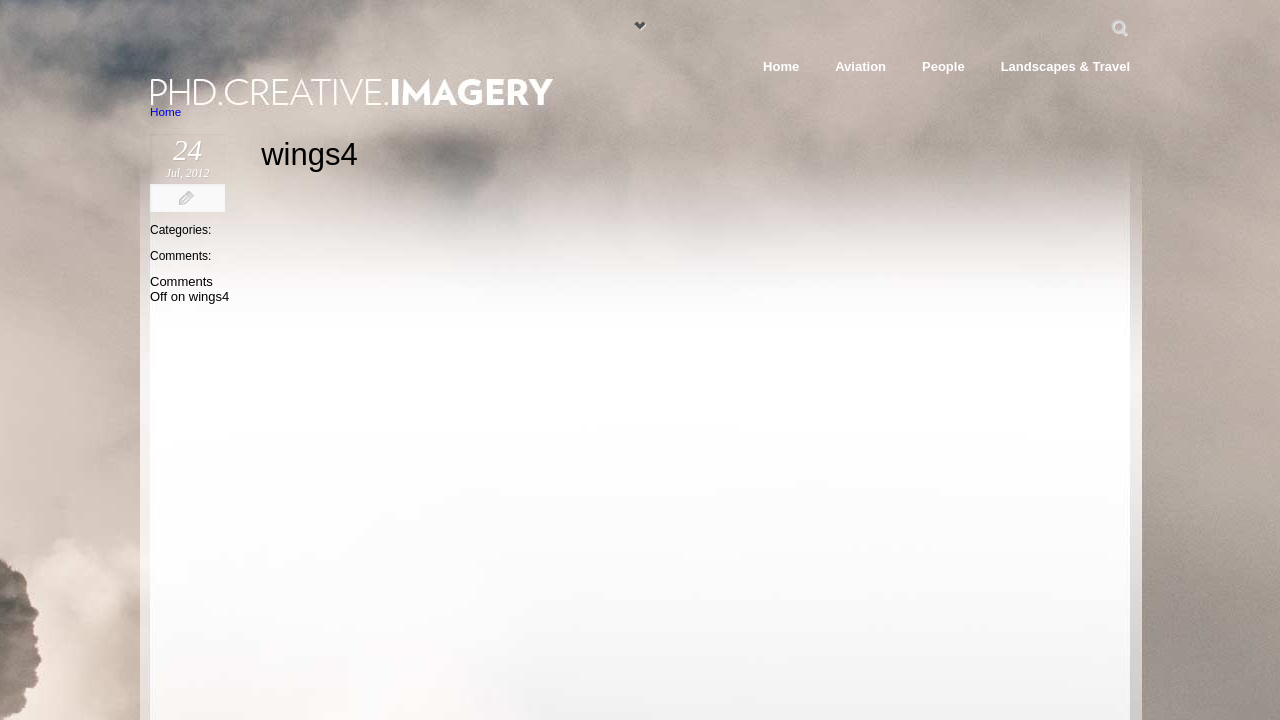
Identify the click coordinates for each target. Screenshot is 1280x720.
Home (165, 111)
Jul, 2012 (188, 173)
